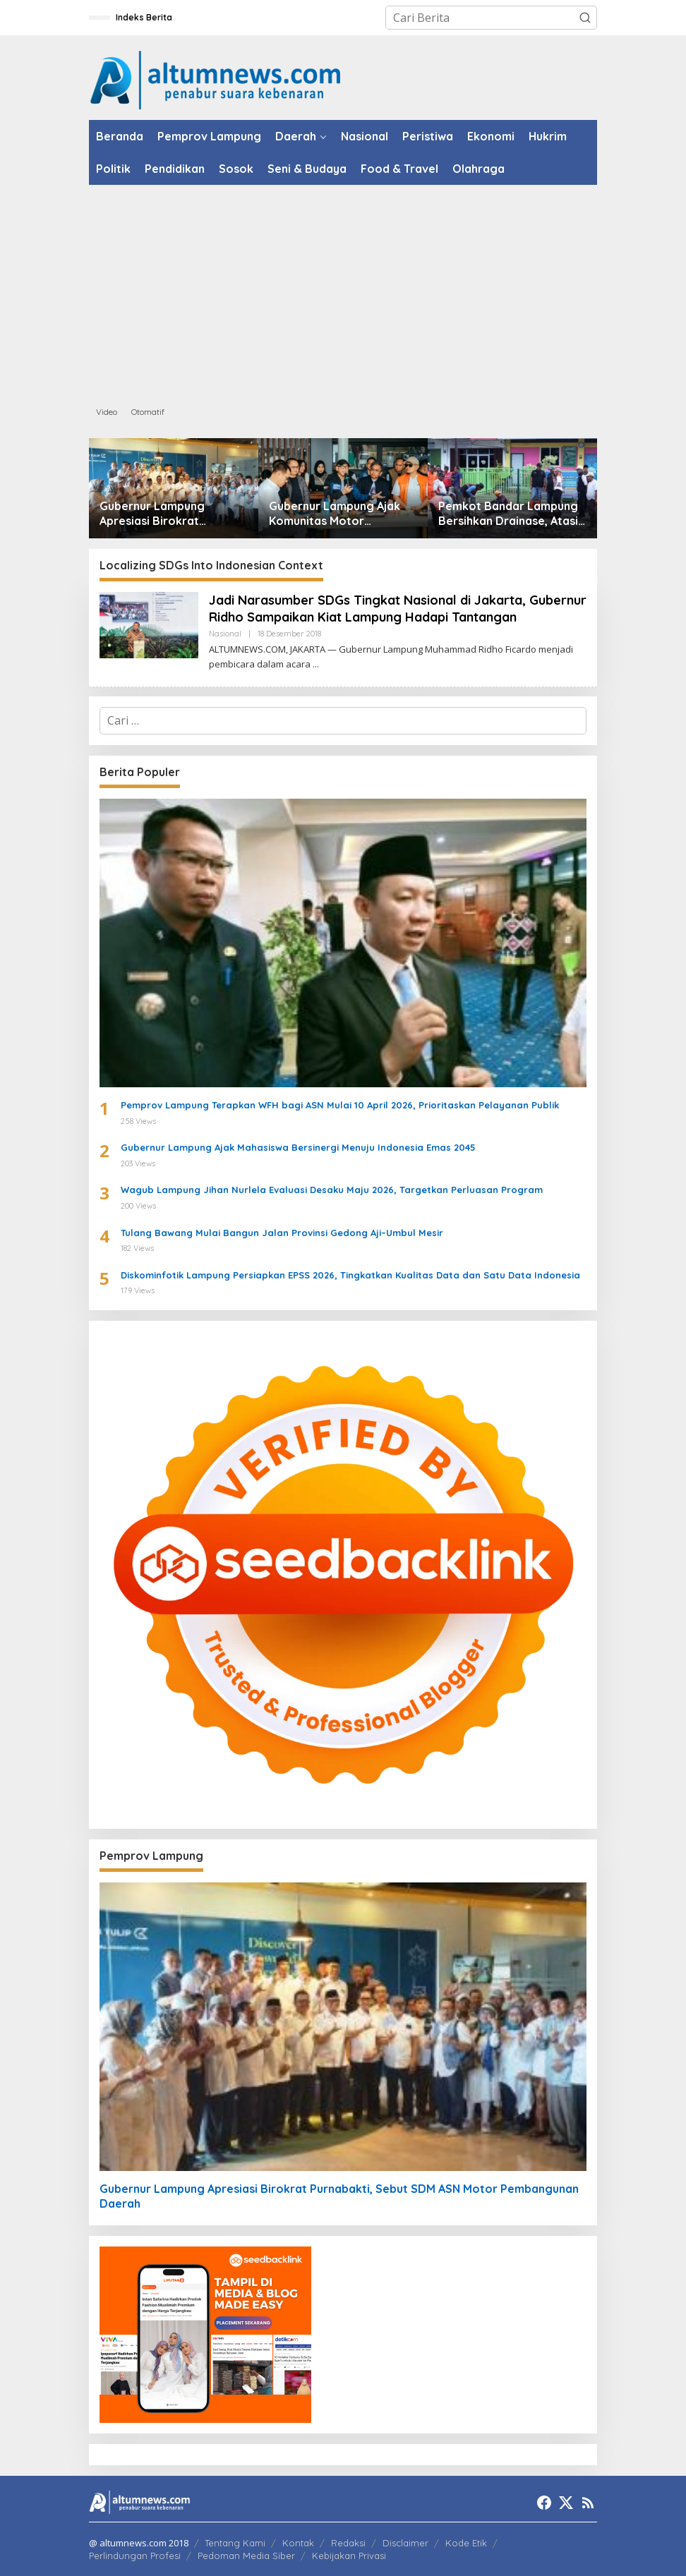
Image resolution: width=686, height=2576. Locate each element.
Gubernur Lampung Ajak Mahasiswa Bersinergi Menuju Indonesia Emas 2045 (298, 1147)
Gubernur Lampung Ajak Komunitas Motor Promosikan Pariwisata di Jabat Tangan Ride (338, 513)
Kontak (298, 2542)
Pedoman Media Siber (246, 2555)
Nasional (225, 634)
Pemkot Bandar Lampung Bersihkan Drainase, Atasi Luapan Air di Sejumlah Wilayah (508, 513)
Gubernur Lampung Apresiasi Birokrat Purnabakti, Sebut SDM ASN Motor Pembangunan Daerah (170, 513)
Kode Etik (466, 2542)
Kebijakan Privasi (349, 2555)
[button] (585, 18)
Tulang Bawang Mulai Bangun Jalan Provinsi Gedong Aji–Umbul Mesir (282, 1232)
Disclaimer (405, 2542)
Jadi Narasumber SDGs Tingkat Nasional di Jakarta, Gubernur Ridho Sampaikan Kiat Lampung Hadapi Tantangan (397, 608)
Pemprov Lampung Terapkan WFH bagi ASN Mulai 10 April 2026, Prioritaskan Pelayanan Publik (340, 1105)
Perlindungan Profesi (135, 2555)
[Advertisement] (343, 290)
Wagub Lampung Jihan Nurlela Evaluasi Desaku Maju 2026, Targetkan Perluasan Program (332, 1189)
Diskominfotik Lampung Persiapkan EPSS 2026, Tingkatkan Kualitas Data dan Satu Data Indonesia (350, 1275)
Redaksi (348, 2542)
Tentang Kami (235, 2542)
